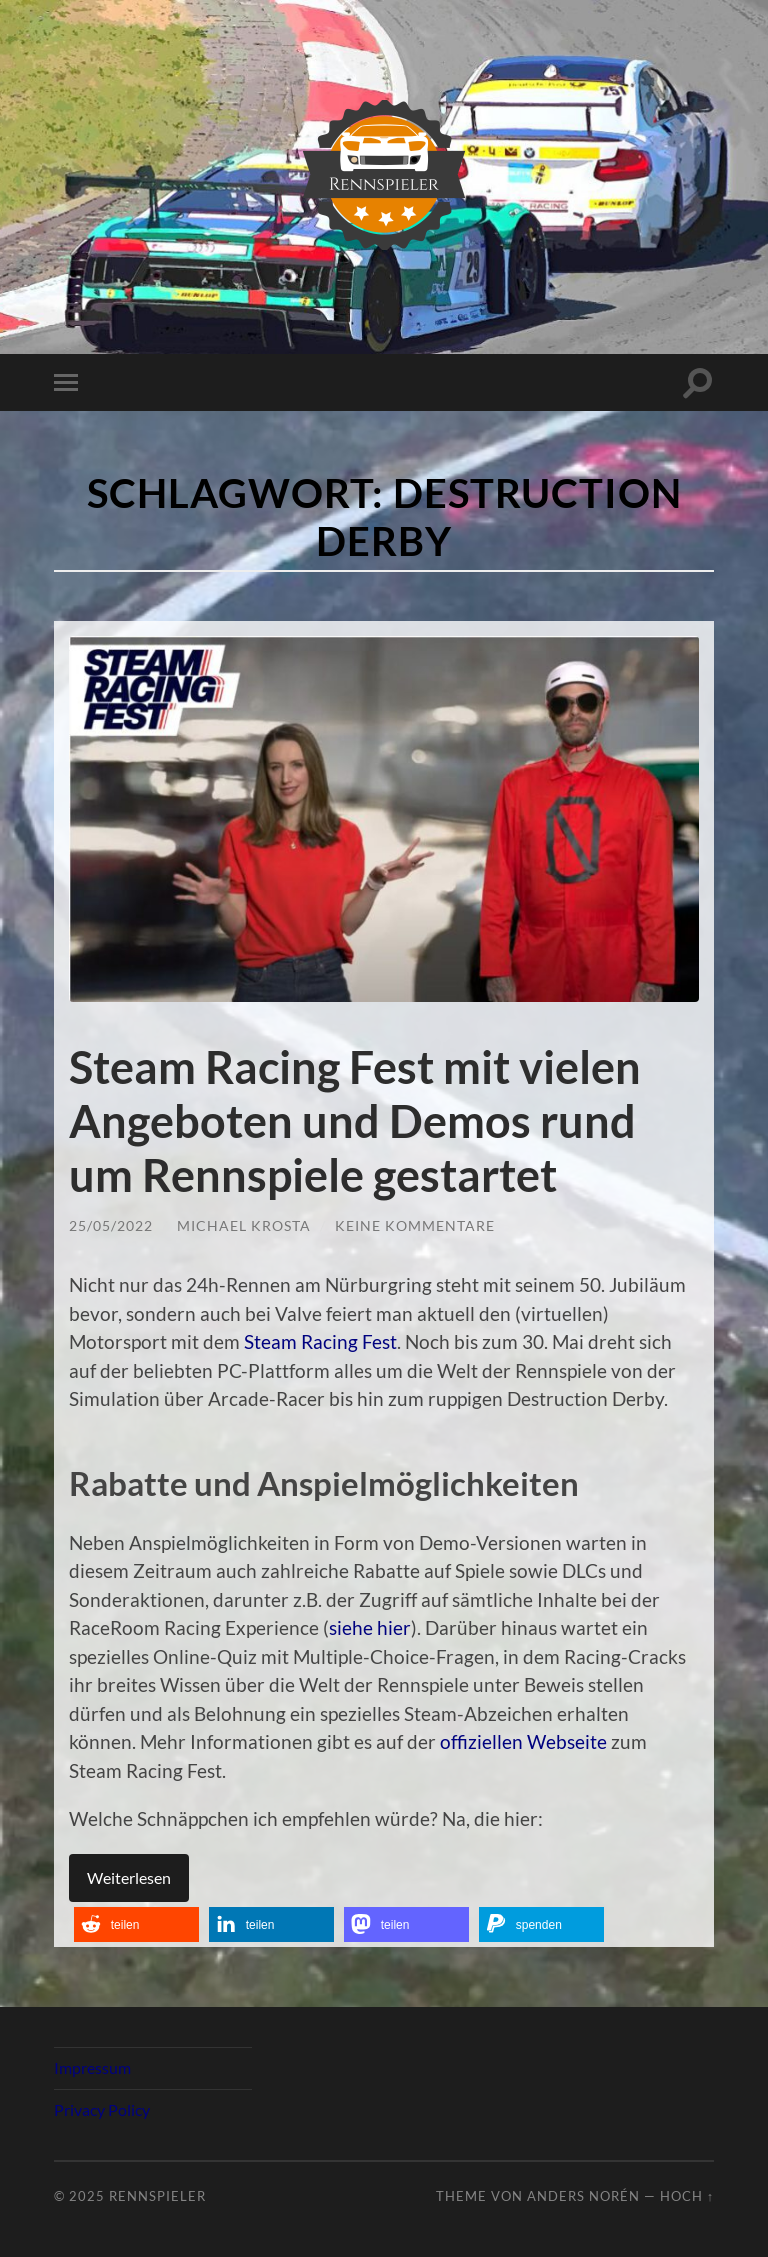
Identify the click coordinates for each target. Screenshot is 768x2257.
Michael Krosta (244, 1225)
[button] (136, 1924)
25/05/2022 (111, 1225)
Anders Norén (583, 2196)
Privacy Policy (102, 2109)
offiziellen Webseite (523, 1741)
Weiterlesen (129, 1877)
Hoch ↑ (687, 2196)
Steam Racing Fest (320, 1341)
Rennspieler (157, 2196)
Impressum (92, 2067)
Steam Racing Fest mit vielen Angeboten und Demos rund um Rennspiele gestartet (355, 1121)
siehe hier (370, 1627)
